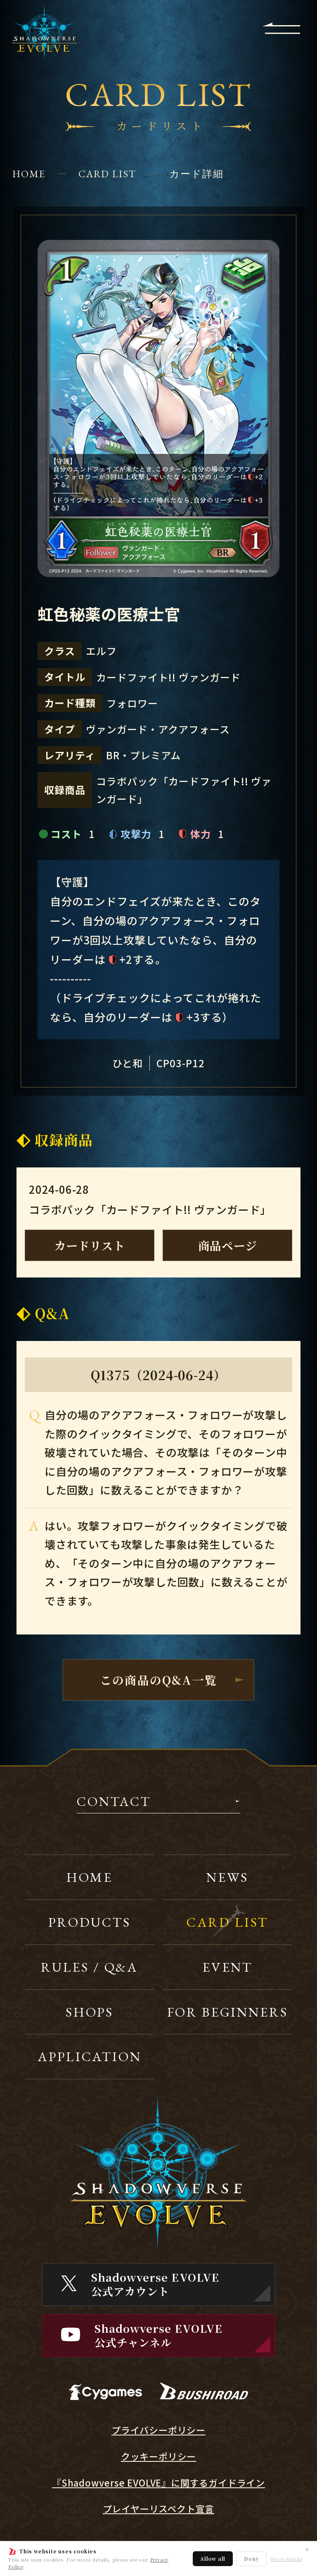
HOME (28, 173)
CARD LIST (107, 173)
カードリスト (89, 1245)
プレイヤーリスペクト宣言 (159, 2508)
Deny (251, 2558)
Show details (286, 2559)
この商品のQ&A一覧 (158, 1680)
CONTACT (114, 1802)
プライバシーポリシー (158, 2430)
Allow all (212, 2558)
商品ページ (227, 1245)
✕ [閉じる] (307, 2549)
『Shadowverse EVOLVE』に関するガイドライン (158, 2482)
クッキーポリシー (158, 2456)
